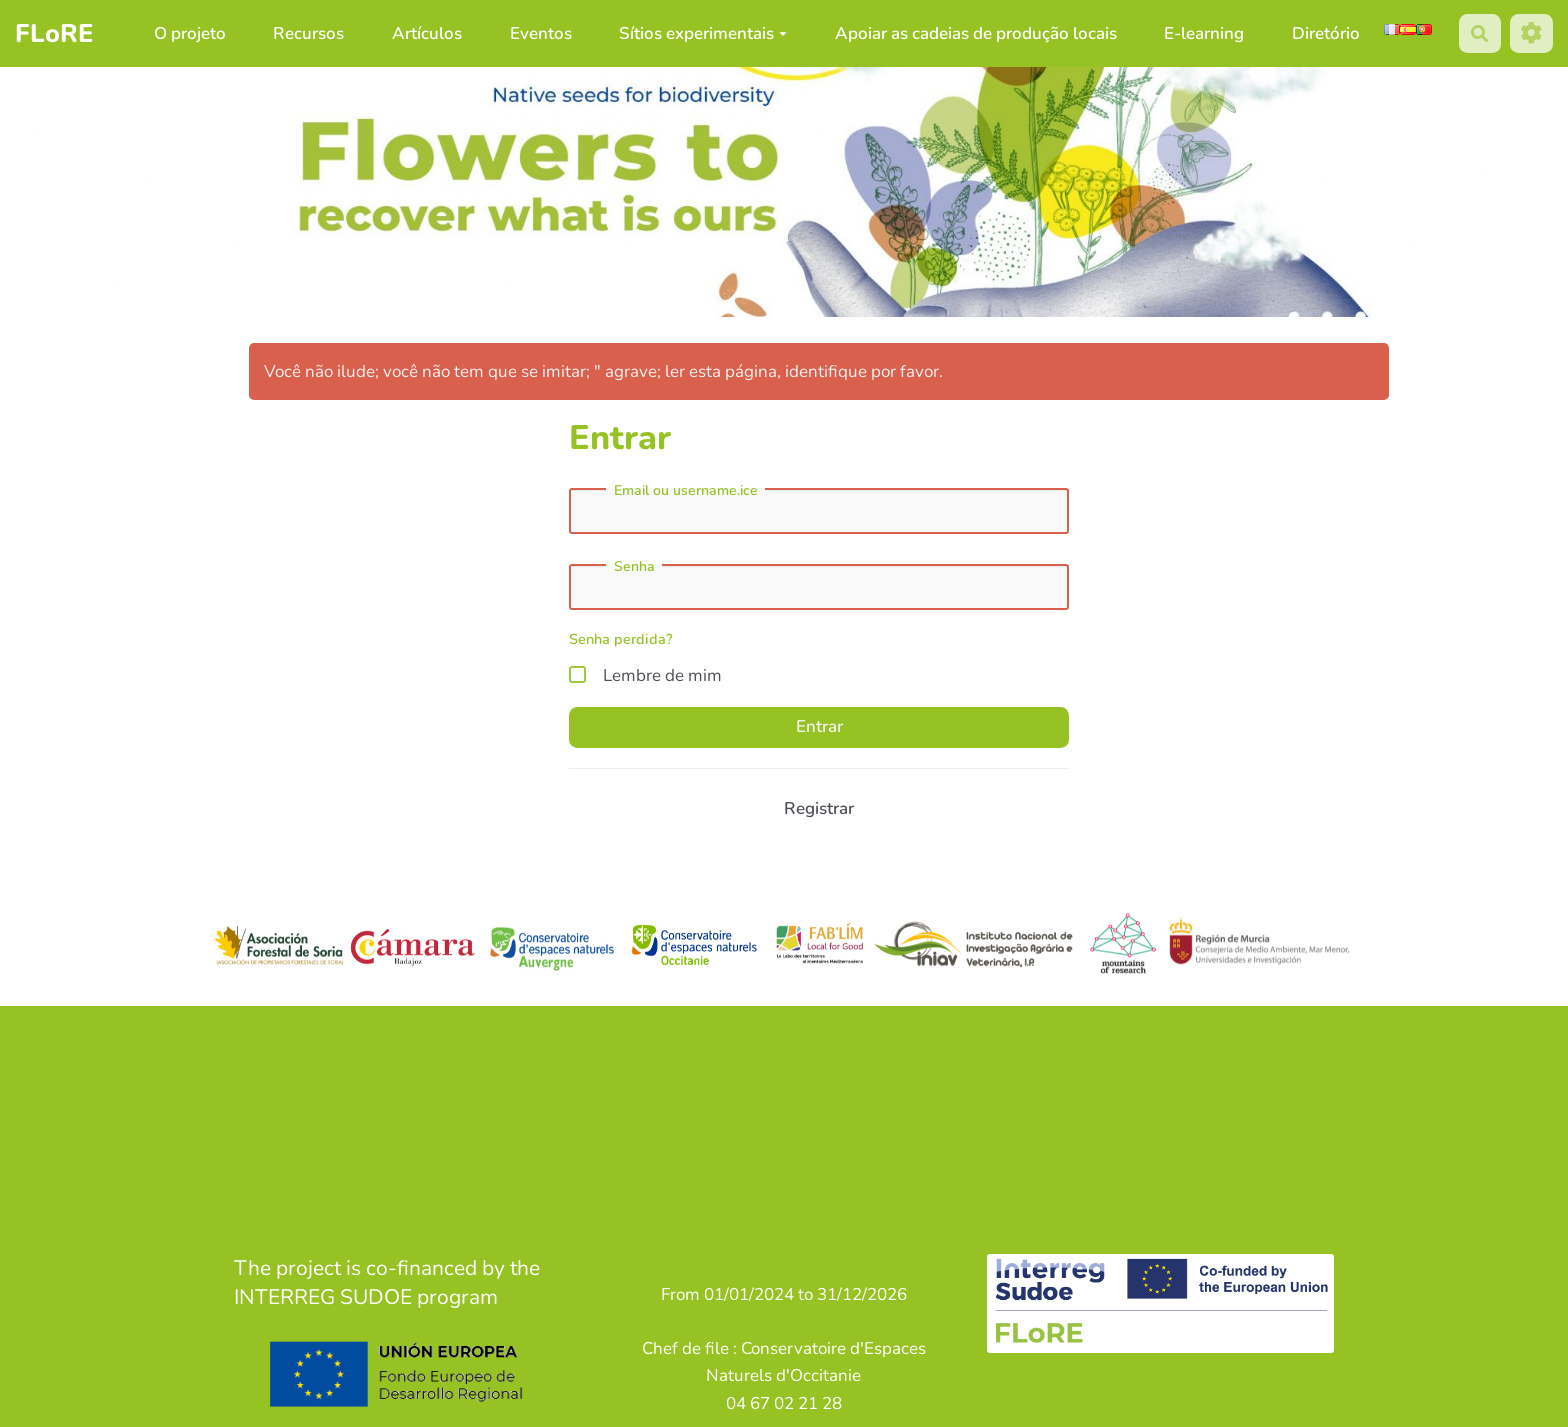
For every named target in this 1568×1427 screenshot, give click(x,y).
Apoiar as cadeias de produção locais (976, 33)
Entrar (819, 726)
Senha (634, 567)
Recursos (308, 33)
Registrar (819, 808)
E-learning (1204, 33)
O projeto (190, 33)
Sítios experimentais (703, 33)
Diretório (1326, 33)
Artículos (427, 33)
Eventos (541, 33)
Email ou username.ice (686, 491)
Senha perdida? (621, 639)
